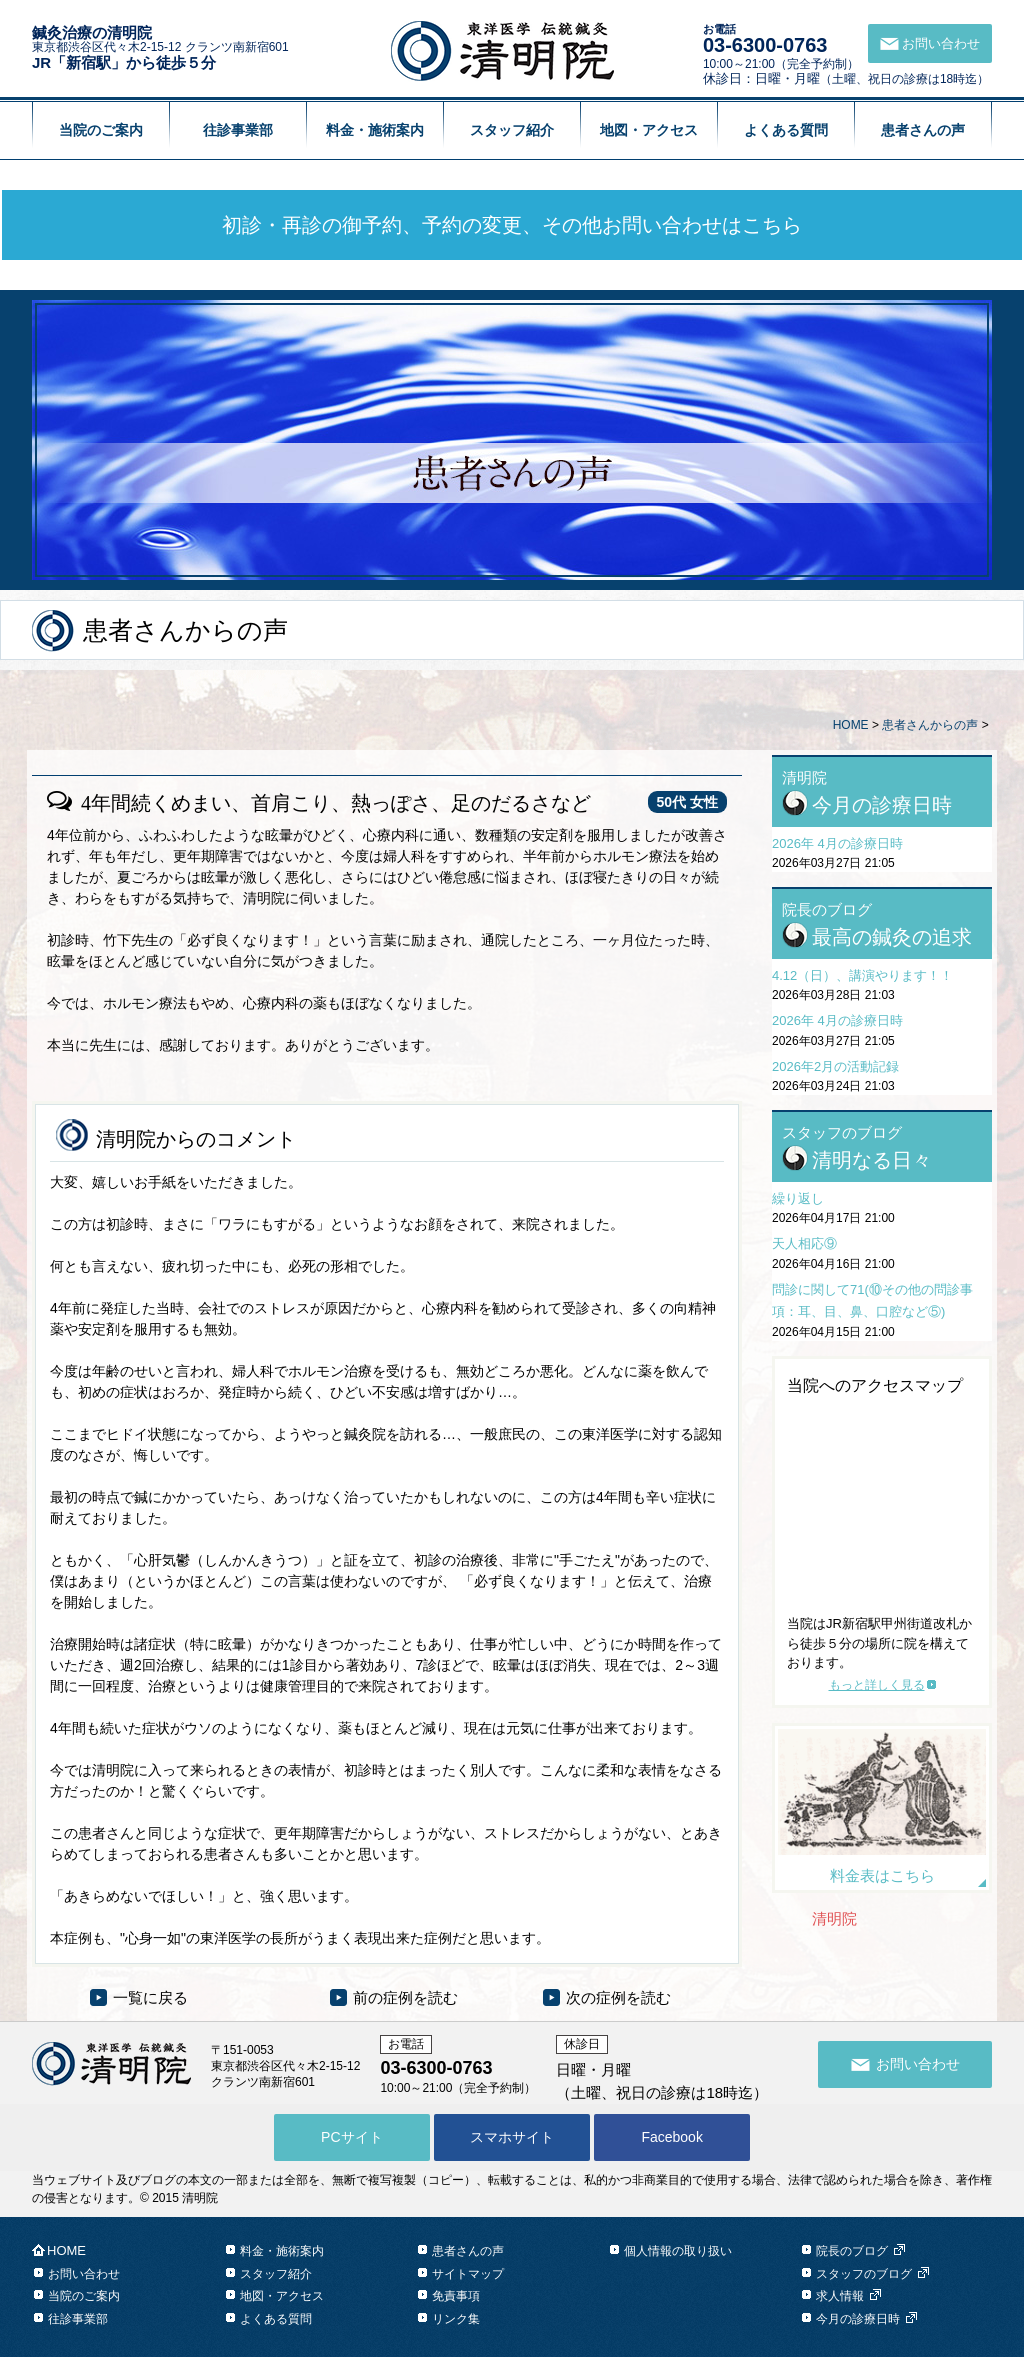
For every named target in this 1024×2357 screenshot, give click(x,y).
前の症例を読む (405, 1997)
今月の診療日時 (882, 805)
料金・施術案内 (375, 130)
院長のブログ (852, 2251)
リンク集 (456, 2319)
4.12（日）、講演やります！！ (862, 975)
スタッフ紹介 (512, 130)
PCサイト (351, 2137)
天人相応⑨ (804, 1243)
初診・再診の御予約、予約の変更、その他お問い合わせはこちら (512, 225)
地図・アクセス (649, 130)
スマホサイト (512, 2137)
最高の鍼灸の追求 (892, 937)
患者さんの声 (923, 130)
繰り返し (798, 1198)
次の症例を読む (618, 1997)
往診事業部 (238, 130)
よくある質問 (786, 130)
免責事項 (456, 2296)
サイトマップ (468, 2274)
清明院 (834, 1918)
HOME (851, 725)
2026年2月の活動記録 (835, 1066)
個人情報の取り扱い (678, 2251)
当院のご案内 (101, 130)
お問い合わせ (84, 2274)
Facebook (671, 2137)
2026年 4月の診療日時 (837, 843)
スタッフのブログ (864, 2274)
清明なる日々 (872, 1160)
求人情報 (840, 2296)
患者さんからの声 (930, 725)
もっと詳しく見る (877, 1685)
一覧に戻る (150, 1997)
